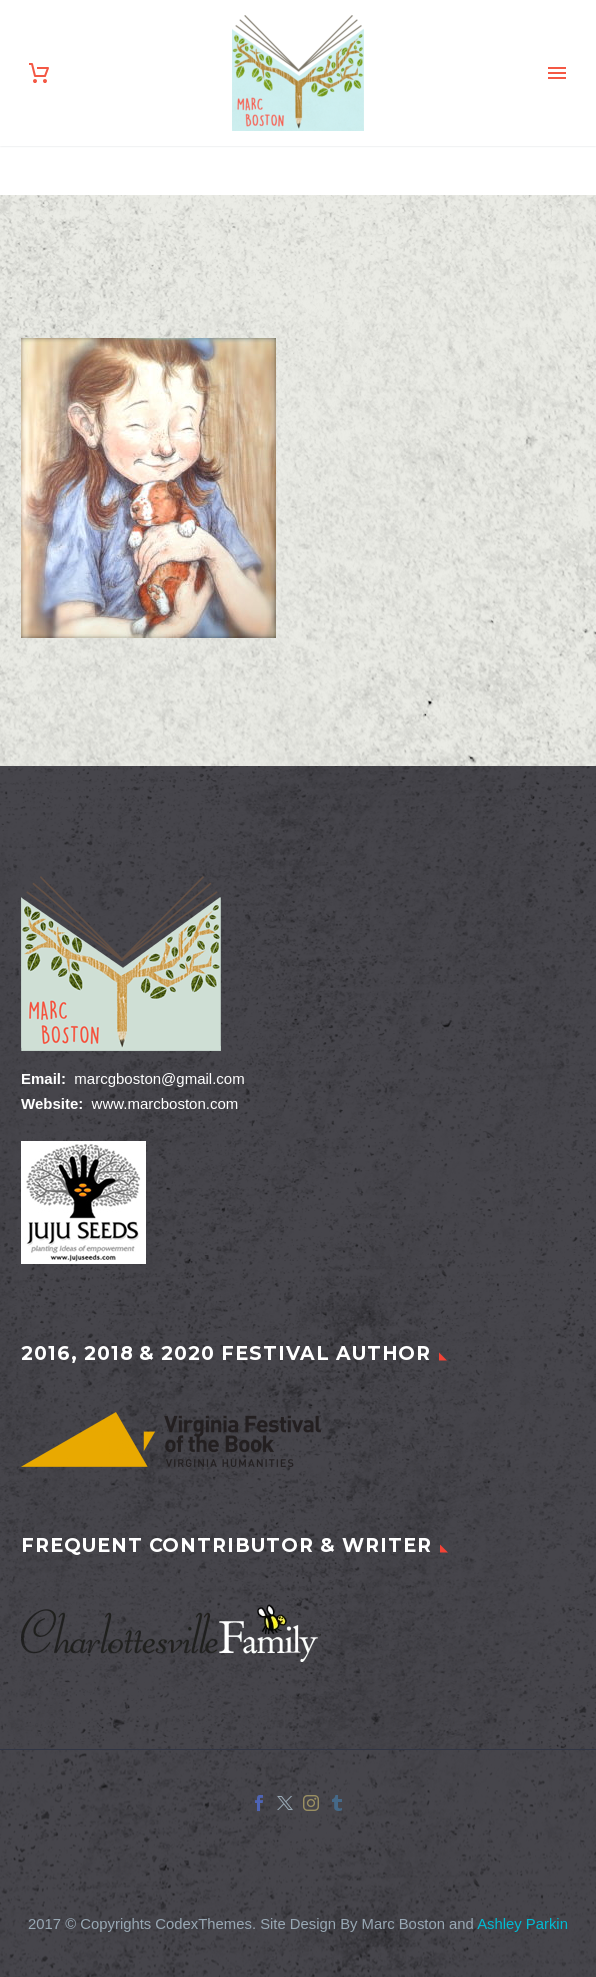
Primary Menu (557, 73)
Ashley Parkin (522, 1924)
